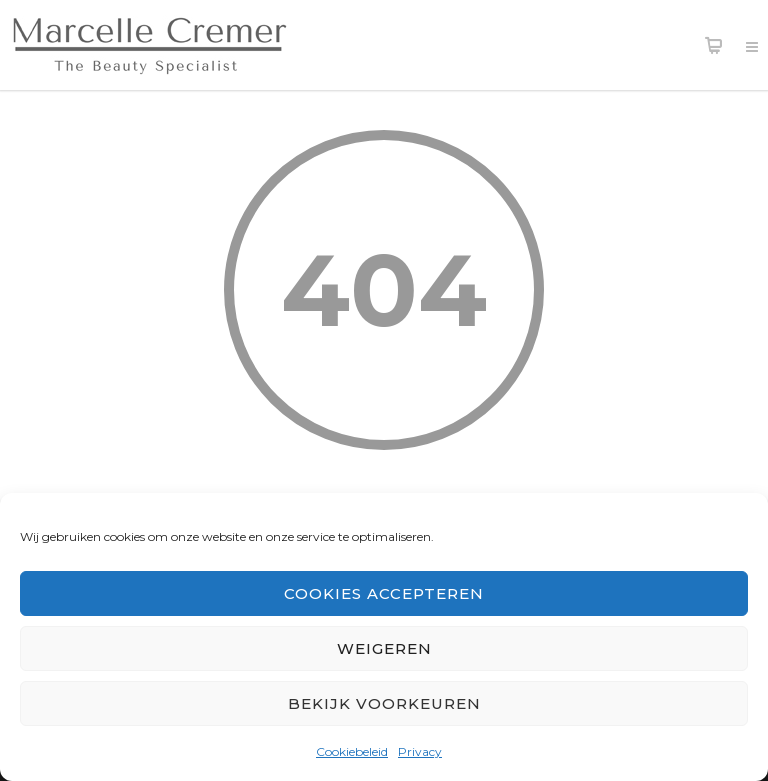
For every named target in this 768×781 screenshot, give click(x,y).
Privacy (420, 751)
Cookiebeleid (352, 751)
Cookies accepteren (384, 593)
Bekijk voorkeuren (384, 703)
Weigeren (384, 648)
